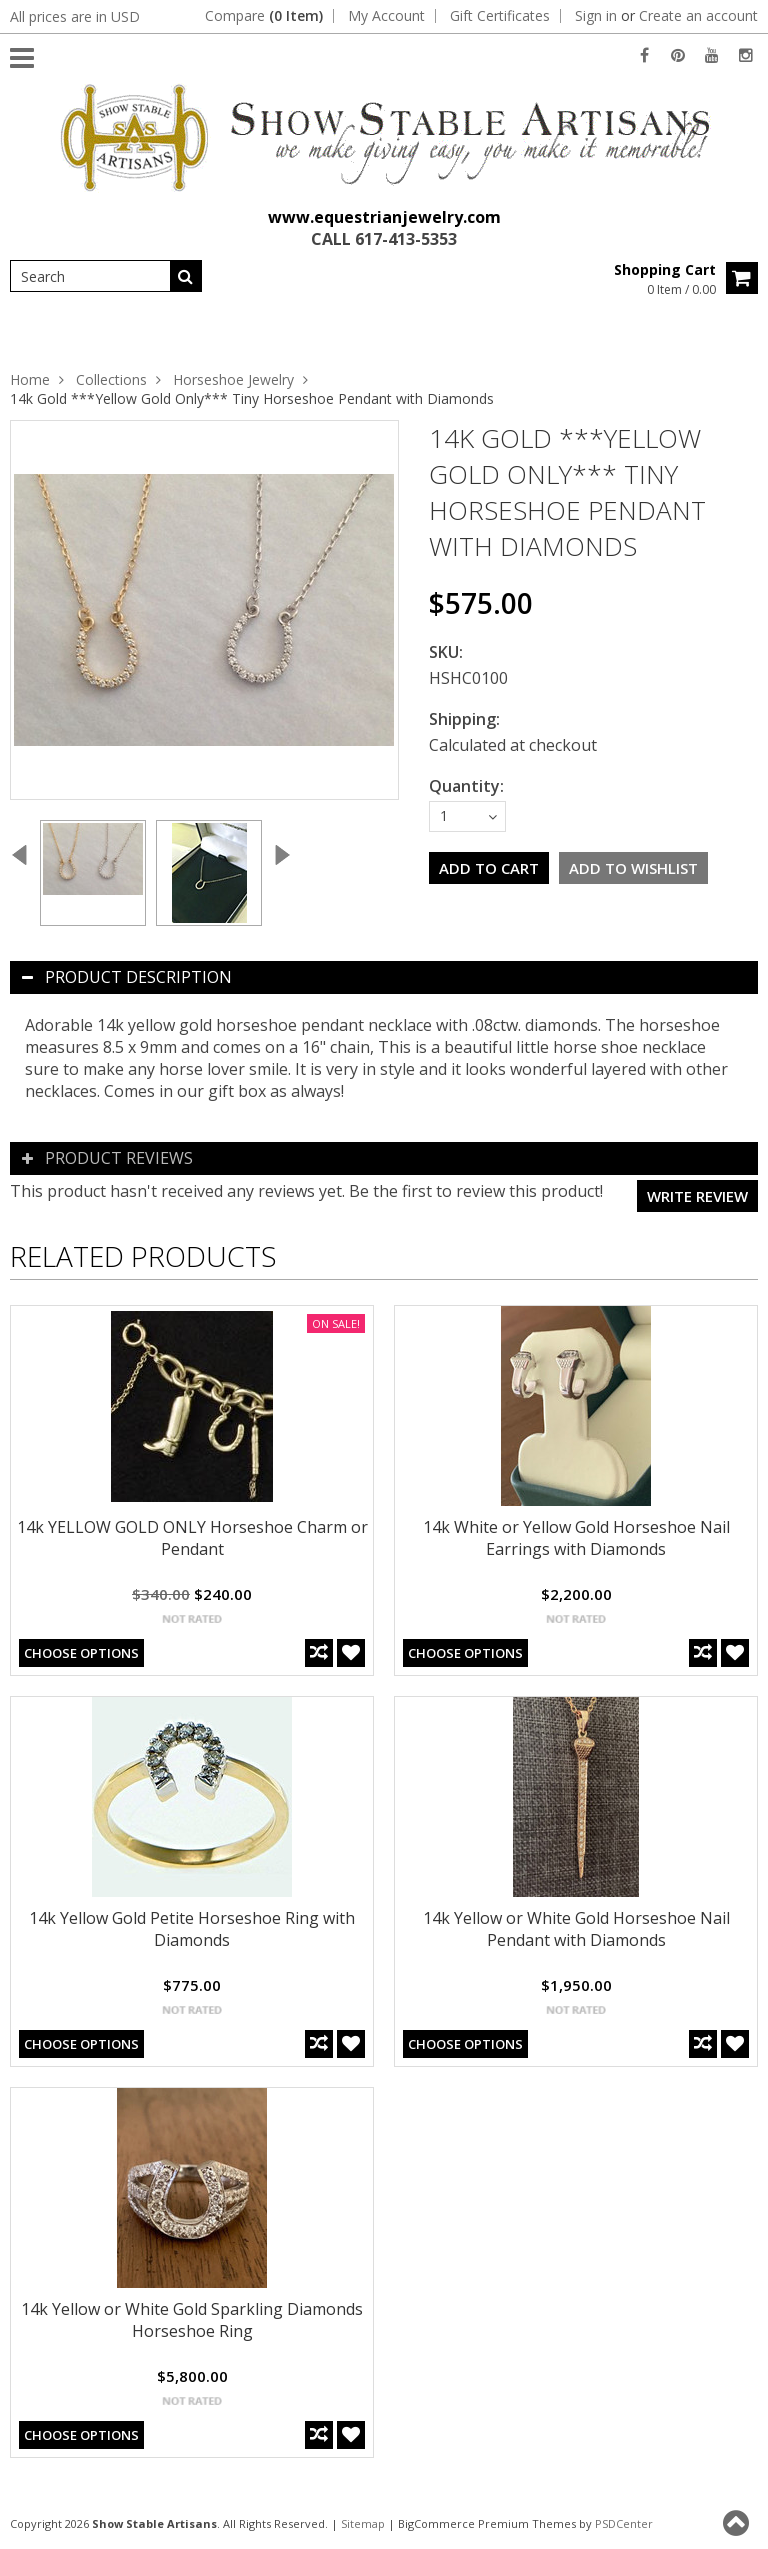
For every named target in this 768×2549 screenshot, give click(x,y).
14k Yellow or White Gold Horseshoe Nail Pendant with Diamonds (576, 1929)
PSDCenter (624, 2523)
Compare (264, 16)
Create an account (698, 16)
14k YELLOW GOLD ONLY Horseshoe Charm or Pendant (192, 1538)
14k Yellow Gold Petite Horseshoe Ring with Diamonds (192, 1929)
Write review (697, 1196)
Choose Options (81, 1653)
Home (30, 379)
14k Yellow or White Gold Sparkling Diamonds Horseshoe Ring (192, 2320)
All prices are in (75, 16)
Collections (111, 379)
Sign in (596, 16)
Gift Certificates (500, 16)
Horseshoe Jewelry (233, 379)
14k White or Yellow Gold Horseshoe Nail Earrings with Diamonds (576, 1538)
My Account (386, 16)
